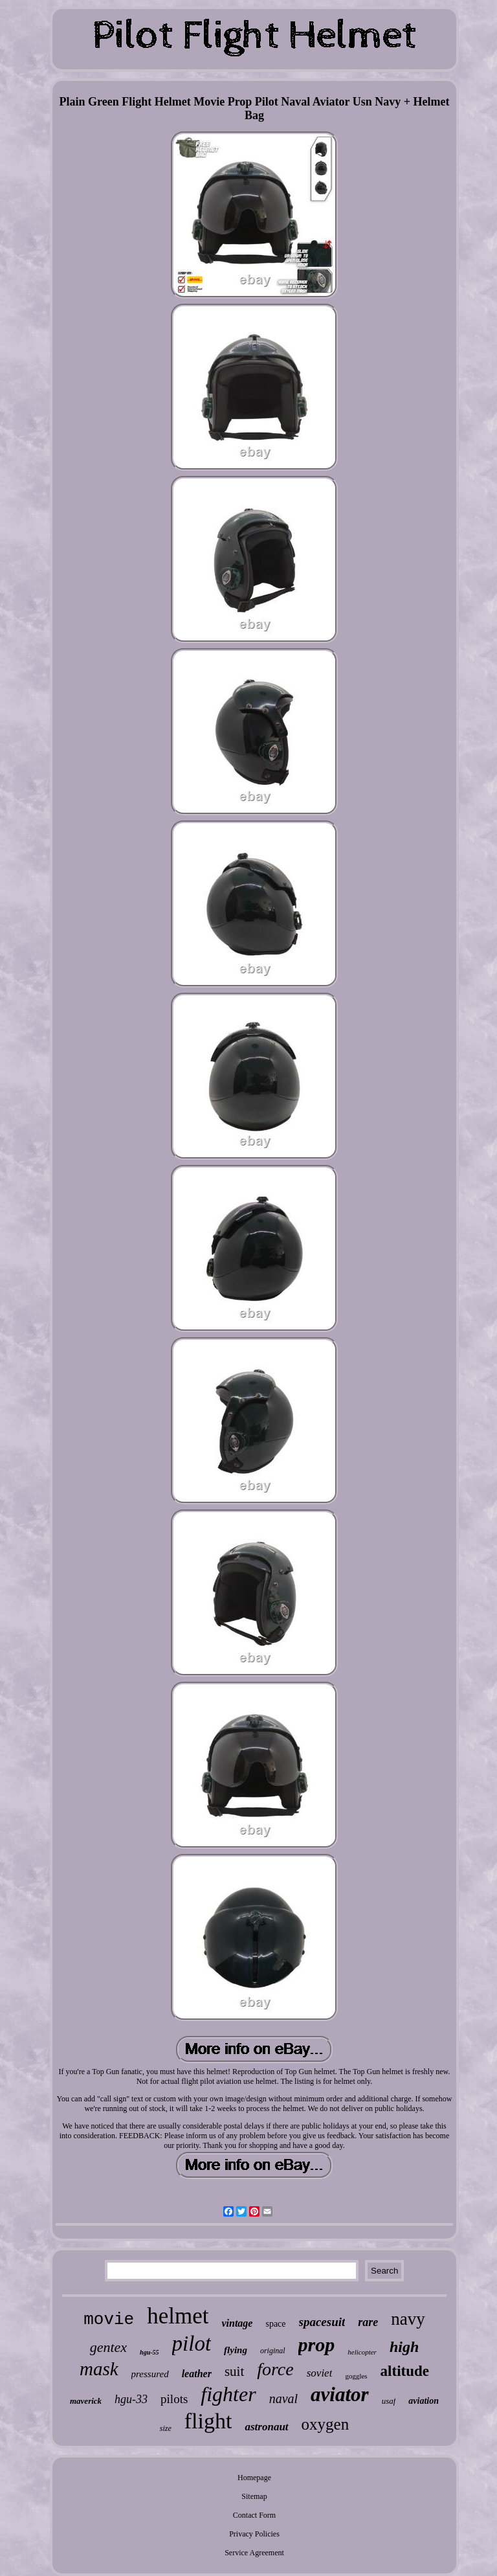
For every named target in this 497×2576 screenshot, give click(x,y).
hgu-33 (131, 2399)
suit (234, 2371)
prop (316, 2344)
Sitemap (254, 2496)
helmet (177, 2316)
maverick (86, 2401)
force (275, 2369)
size (165, 2428)
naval (283, 2398)
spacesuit (322, 2322)
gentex (108, 2347)
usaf (389, 2401)
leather (197, 2373)
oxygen (325, 2424)
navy (408, 2319)
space (275, 2324)
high (404, 2346)
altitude (405, 2371)
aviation (423, 2401)
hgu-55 (149, 2352)
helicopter (362, 2352)
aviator (340, 2394)
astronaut (266, 2427)
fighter (228, 2394)
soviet (320, 2373)
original (272, 2350)
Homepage (254, 2477)
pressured (150, 2374)
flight (208, 2421)
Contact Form (254, 2515)
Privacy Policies (254, 2533)
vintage (236, 2323)
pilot (192, 2343)
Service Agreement (254, 2552)
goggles (356, 2376)
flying (235, 2350)
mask (99, 2368)
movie (108, 2319)
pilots (174, 2399)
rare (368, 2322)
